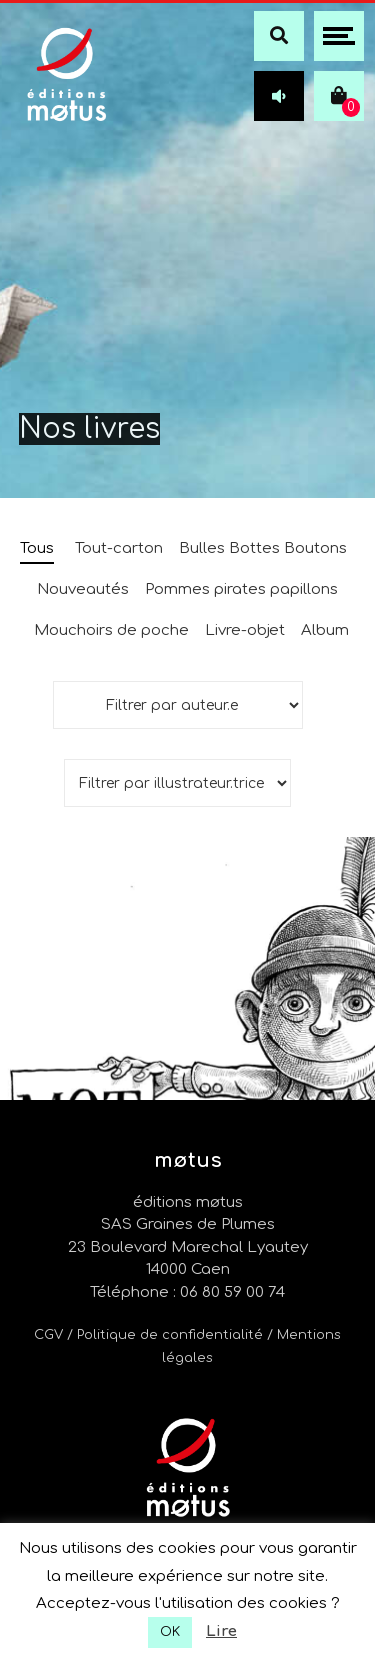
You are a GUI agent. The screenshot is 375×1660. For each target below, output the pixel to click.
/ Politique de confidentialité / (172, 1335)
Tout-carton (119, 548)
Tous (37, 548)
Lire (221, 1631)
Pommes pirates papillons (241, 589)
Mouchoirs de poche (111, 630)
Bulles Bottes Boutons (263, 548)
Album (325, 630)
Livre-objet (245, 630)
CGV (48, 1335)
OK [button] (170, 1632)
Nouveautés (83, 589)
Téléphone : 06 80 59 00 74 (187, 1292)
